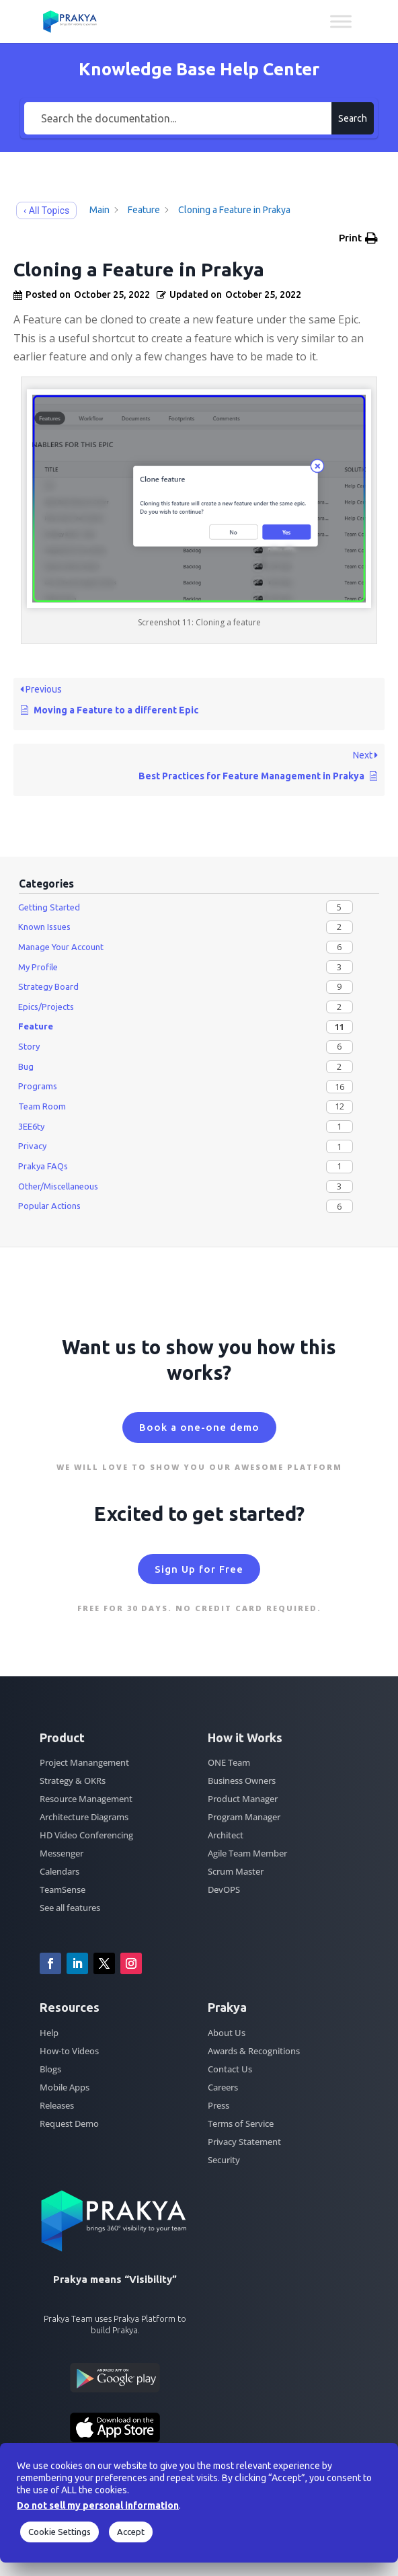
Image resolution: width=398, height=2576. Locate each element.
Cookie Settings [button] (59, 2531)
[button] (358, 238)
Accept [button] (131, 2531)
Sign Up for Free (199, 1569)
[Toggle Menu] (341, 21)
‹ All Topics (46, 210)
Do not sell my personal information (98, 2505)
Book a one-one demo (199, 1427)
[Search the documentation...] (178, 118)
